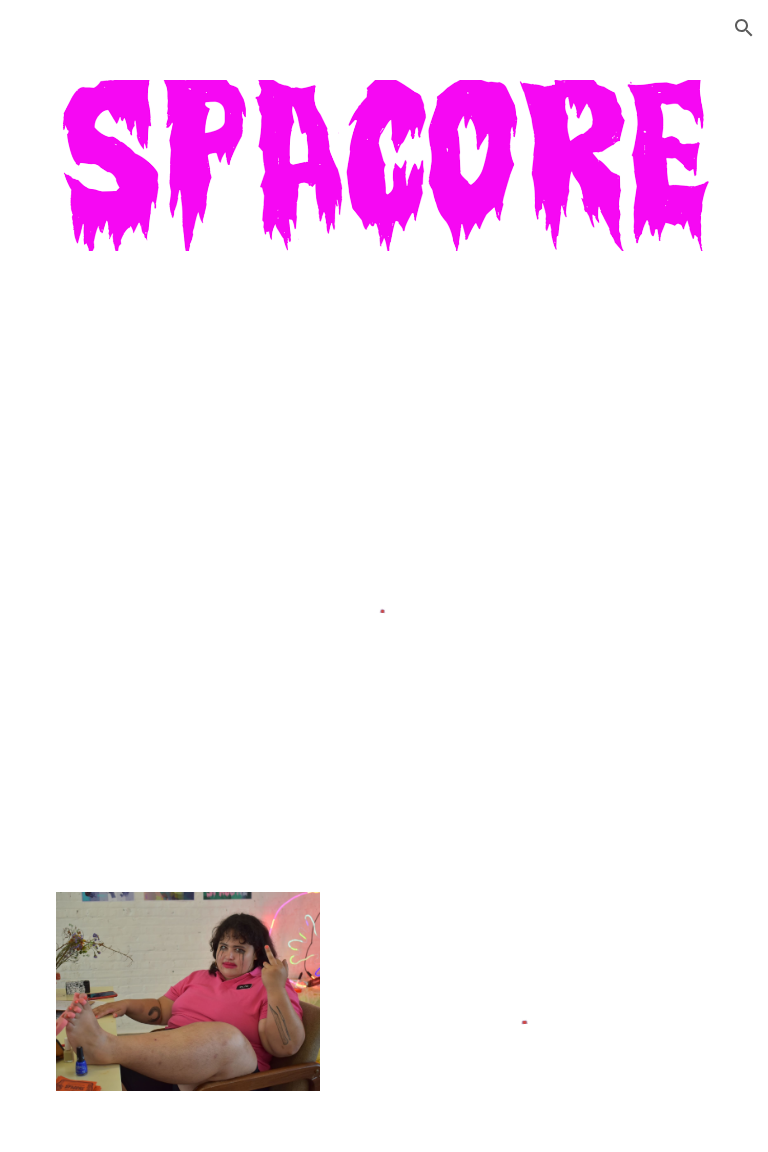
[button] (744, 28)
